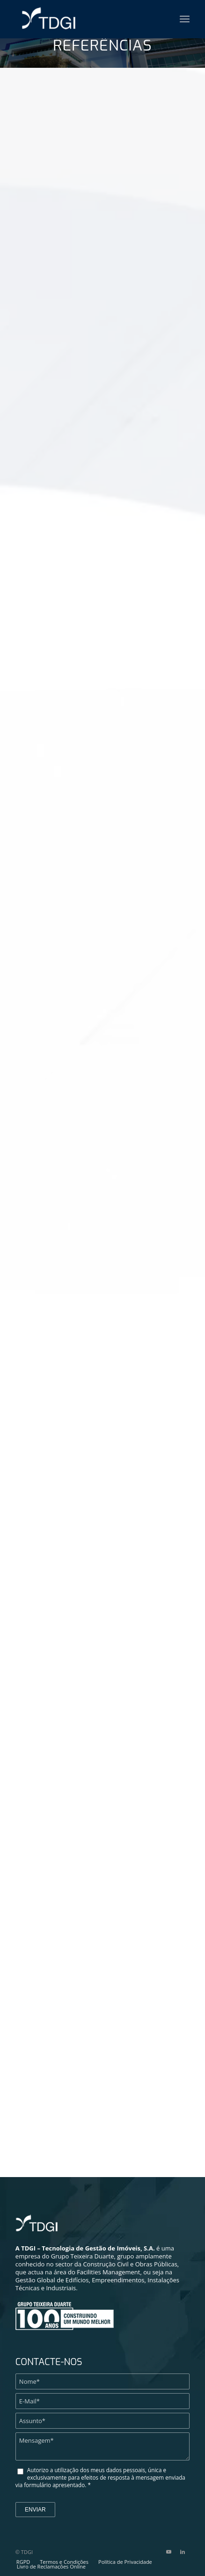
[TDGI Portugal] (67, 19)
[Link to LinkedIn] (183, 2552)
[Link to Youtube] (168, 2552)
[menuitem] (185, 19)
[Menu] (185, 19)
